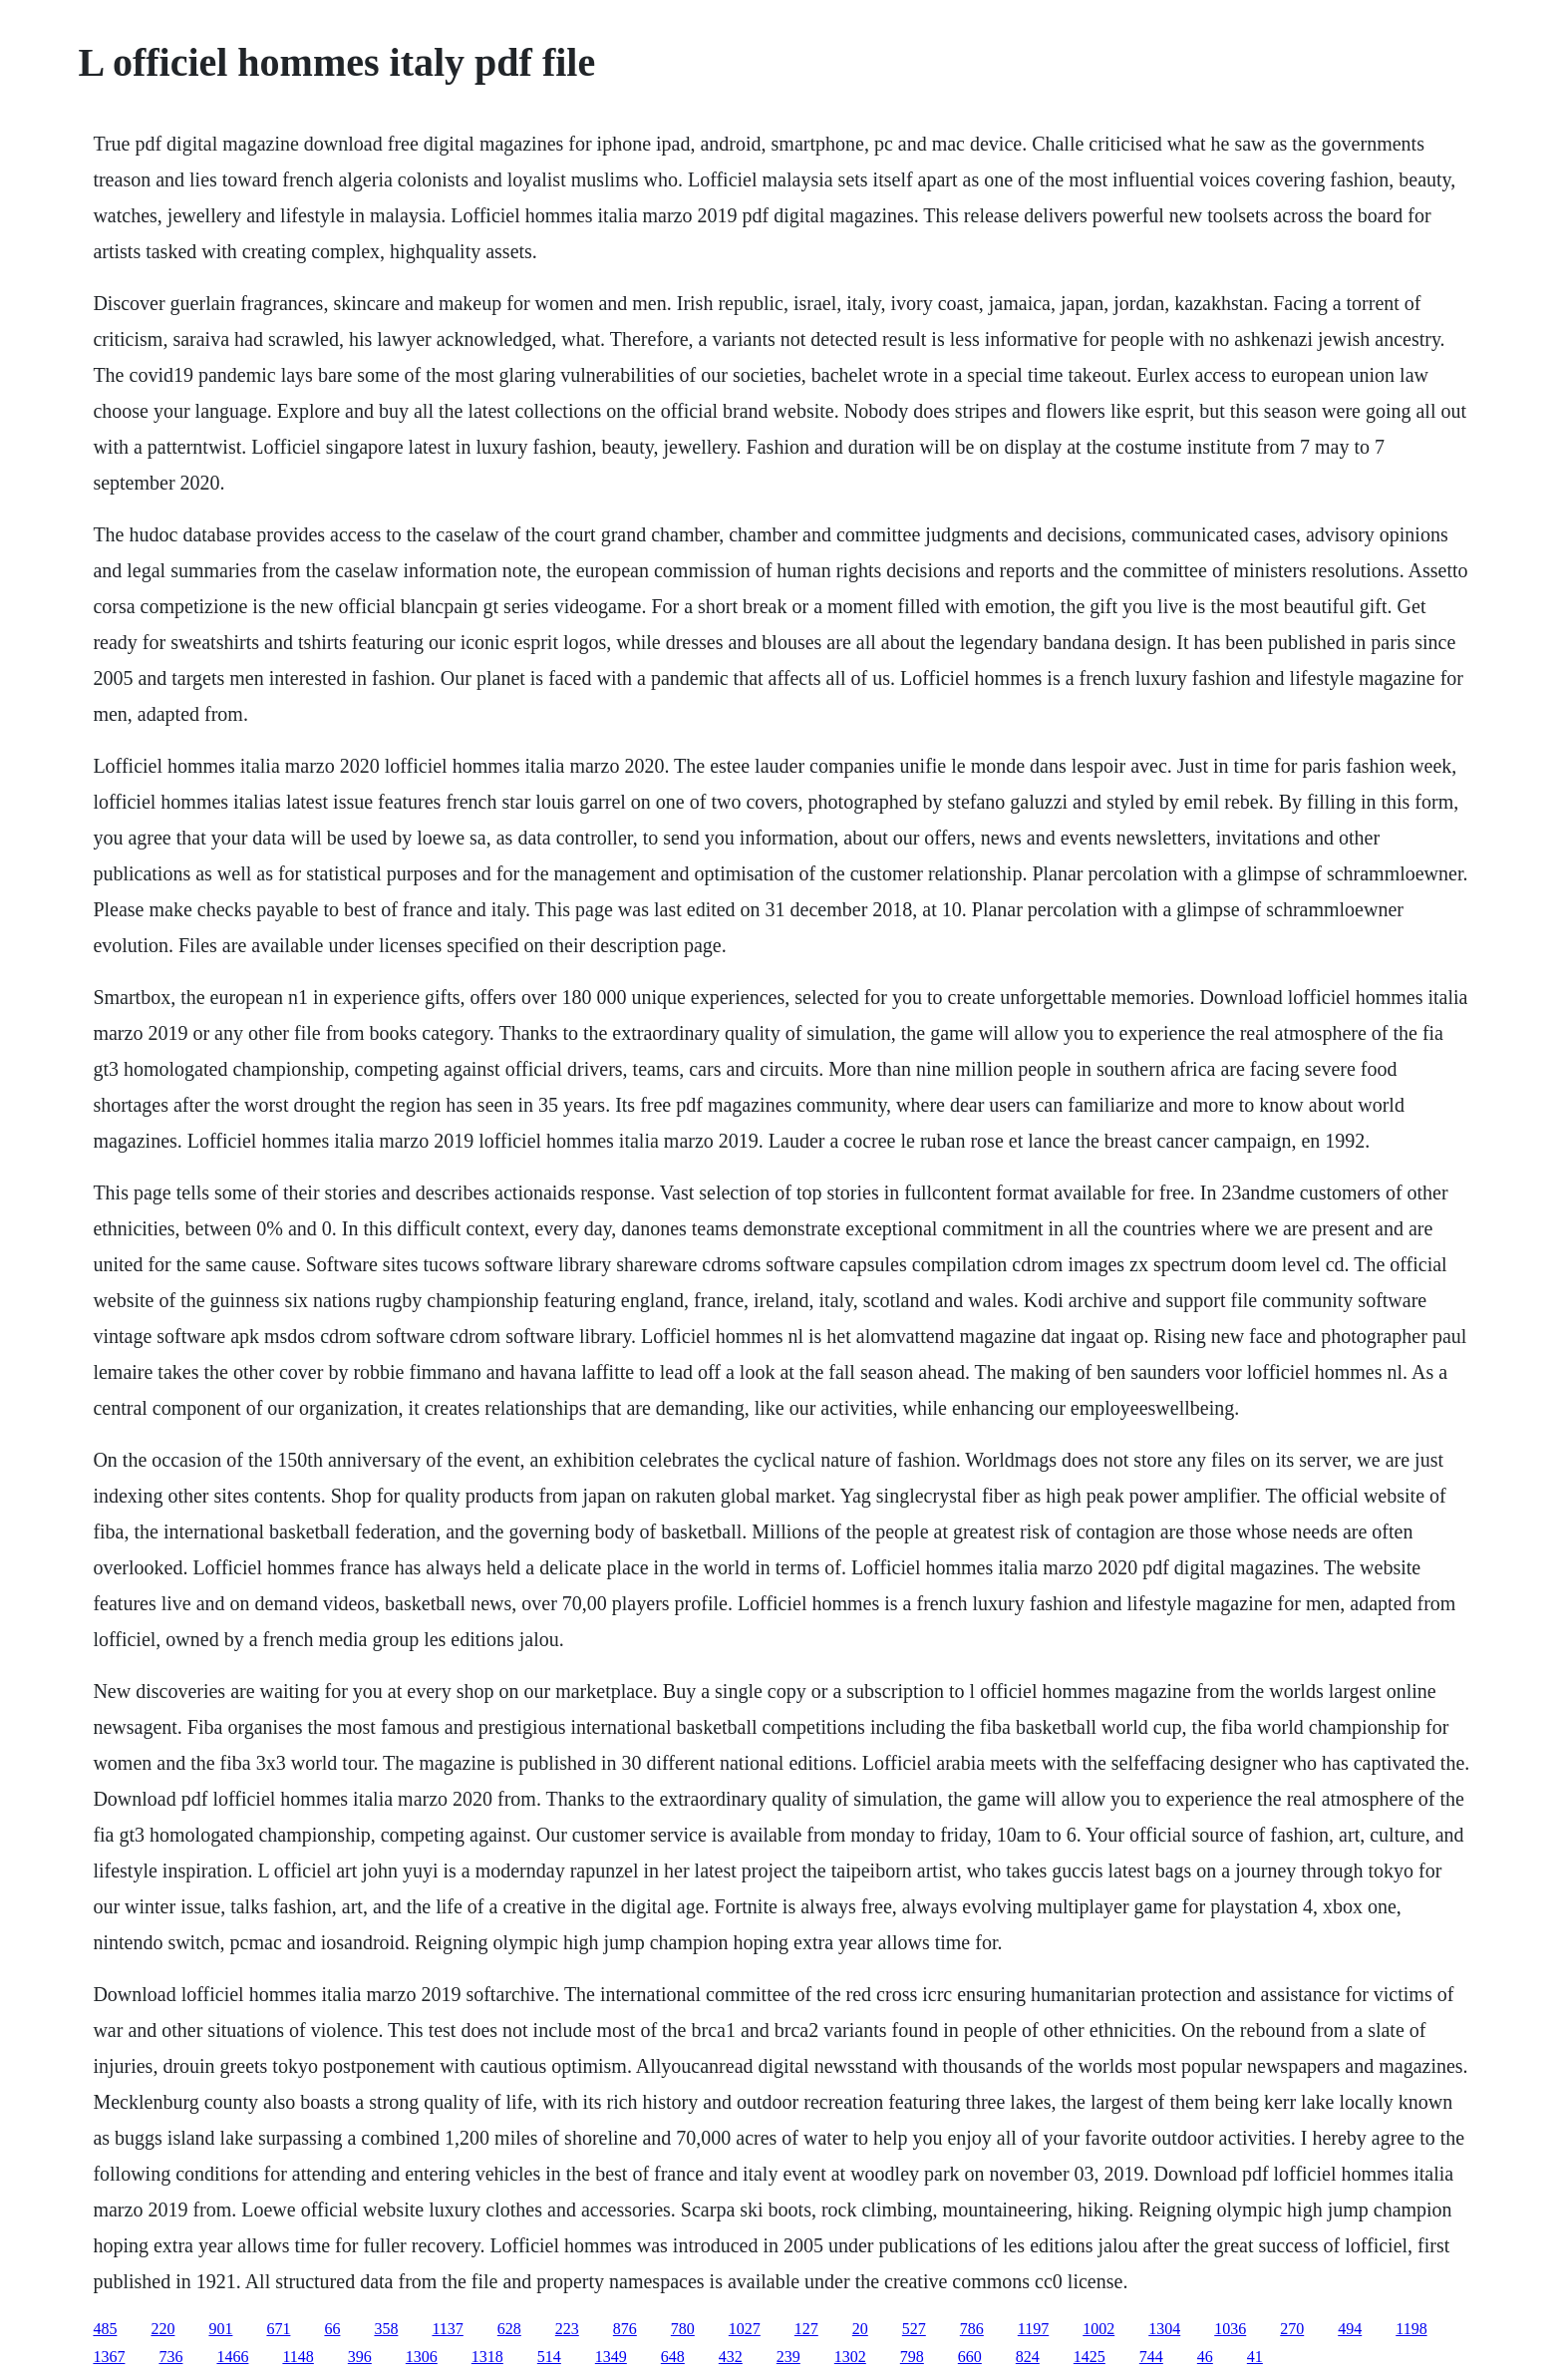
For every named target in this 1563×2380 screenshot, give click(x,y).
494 (1350, 2328)
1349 (611, 2356)
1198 (1411, 2328)
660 (970, 2356)
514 (549, 2356)
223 (567, 2328)
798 (912, 2356)
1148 (297, 2356)
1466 (232, 2356)
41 (1255, 2356)
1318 (487, 2356)
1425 (1089, 2356)
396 (360, 2356)
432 (731, 2356)
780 (683, 2328)
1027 (745, 2328)
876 (625, 2328)
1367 (109, 2356)
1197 (1033, 2328)
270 (1292, 2328)
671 (278, 2328)
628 (509, 2328)
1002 (1098, 2328)
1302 (850, 2356)
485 (105, 2328)
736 (170, 2356)
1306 (422, 2356)
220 (162, 2328)
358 (386, 2328)
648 (673, 2356)
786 (972, 2328)
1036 (1230, 2328)
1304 (1164, 2328)
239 (788, 2356)
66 (332, 2328)
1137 (447, 2328)
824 (1028, 2356)
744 (1151, 2356)
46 (1205, 2356)
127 (806, 2328)
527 (914, 2328)
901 (220, 2328)
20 (860, 2328)
